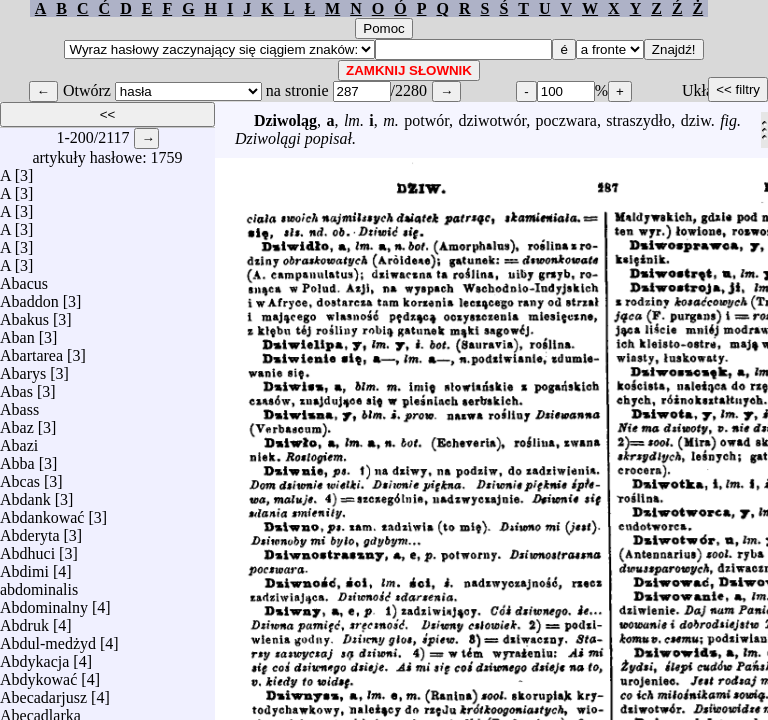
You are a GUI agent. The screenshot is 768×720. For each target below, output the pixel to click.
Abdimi (24, 566)
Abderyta (30, 530)
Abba (17, 458)
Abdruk (24, 620)
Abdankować (42, 512)
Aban (17, 332)
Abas (16, 386)
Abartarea (31, 350)
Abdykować (38, 674)
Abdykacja (34, 656)
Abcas (20, 476)
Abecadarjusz (43, 692)
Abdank (25, 494)
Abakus (24, 314)
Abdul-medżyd (48, 638)
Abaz (17, 422)
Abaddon (29, 296)
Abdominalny (44, 602)
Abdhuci (27, 548)
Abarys (23, 368)
